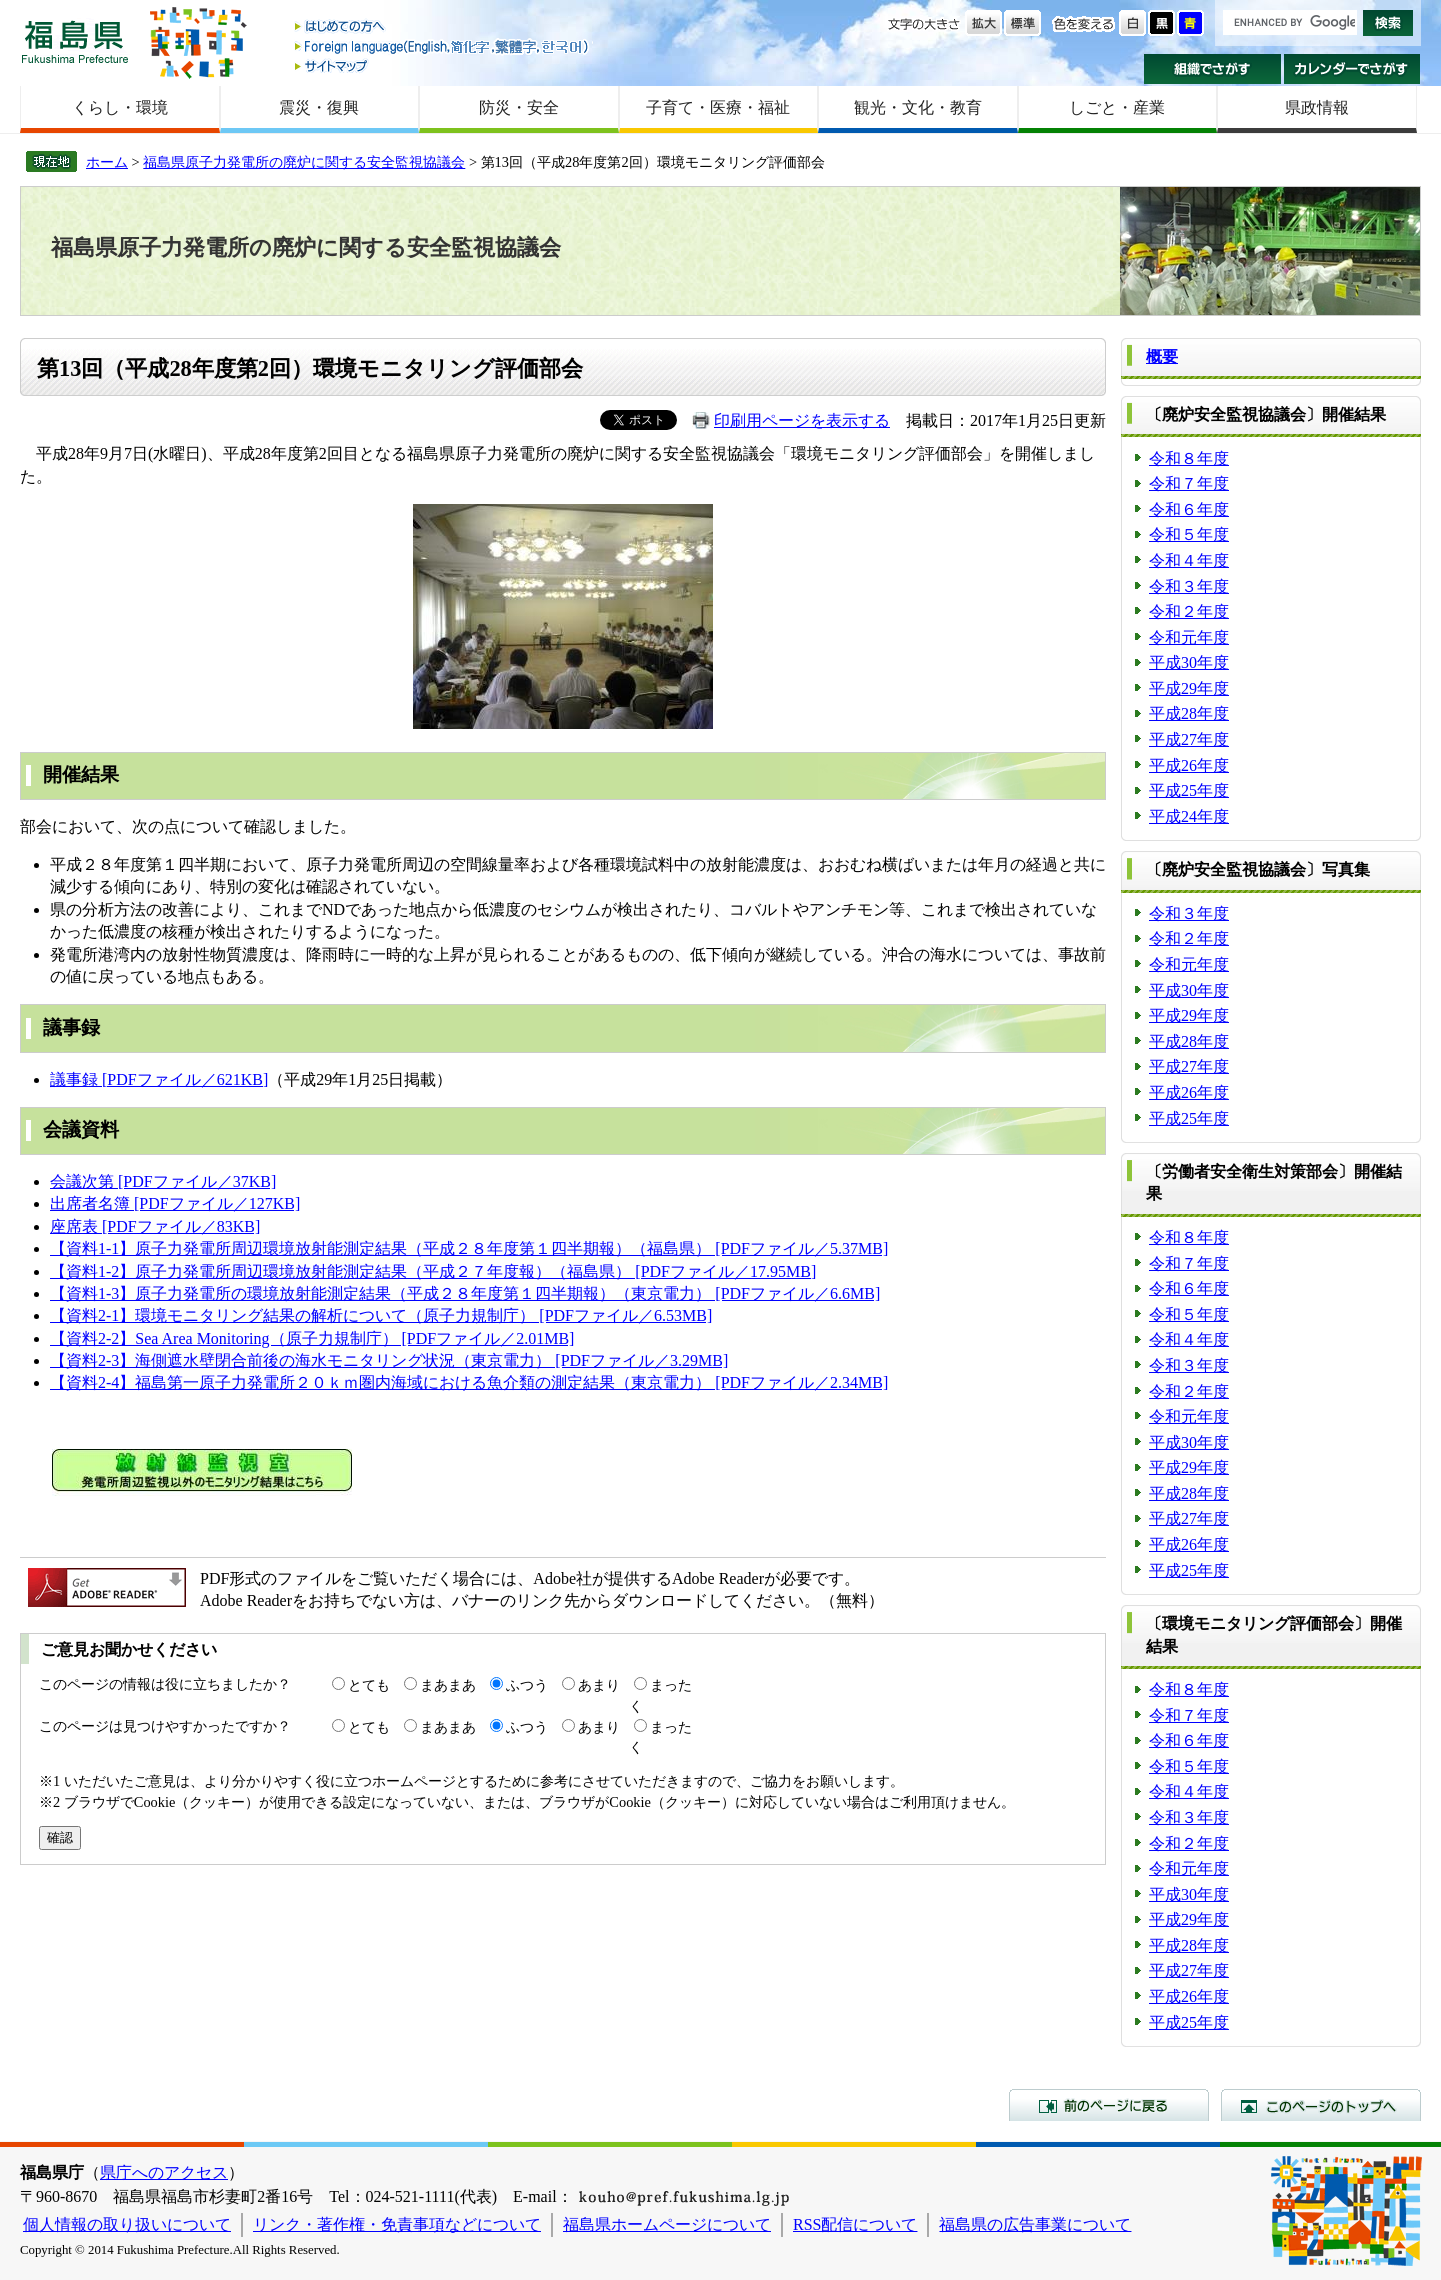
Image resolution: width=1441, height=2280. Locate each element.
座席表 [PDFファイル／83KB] (155, 1226)
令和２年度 (1189, 611)
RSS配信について (855, 2224)
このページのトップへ (1321, 2105)
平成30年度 (1189, 662)
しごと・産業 (1117, 107)
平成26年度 (1189, 765)
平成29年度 (1189, 688)
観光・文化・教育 (918, 107)
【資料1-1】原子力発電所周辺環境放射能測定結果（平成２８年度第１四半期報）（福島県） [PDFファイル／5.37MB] (469, 1248)
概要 (1162, 356)
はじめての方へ (443, 27)
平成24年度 (1189, 816)
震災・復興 (319, 107)
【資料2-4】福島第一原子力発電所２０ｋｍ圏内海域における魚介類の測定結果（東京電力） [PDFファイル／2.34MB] (469, 1382)
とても (369, 1685)
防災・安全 (519, 107)
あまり (599, 1685)
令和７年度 (1189, 483)
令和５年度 (1189, 534)
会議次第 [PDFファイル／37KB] (163, 1181)
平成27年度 (1189, 739)
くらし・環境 (120, 107)
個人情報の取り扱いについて (127, 2224)
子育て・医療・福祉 (718, 107)
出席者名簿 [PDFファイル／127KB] (175, 1203)
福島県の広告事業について (1035, 2224)
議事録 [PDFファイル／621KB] (159, 1079)
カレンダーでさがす (1352, 69)
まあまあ (448, 1685)
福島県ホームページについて (667, 2224)
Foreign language (443, 46)
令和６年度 (1189, 509)
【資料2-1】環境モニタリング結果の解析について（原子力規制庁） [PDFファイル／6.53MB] (381, 1315)
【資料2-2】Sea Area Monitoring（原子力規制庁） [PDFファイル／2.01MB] (312, 1338)
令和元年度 (1189, 637)
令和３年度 (1189, 586)
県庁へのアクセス (164, 2172)
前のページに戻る (1109, 2105)
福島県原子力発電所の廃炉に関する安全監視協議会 (304, 162)
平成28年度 (1189, 713)
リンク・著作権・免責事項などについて (397, 2224)
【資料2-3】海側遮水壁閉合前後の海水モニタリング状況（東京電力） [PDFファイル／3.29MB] (389, 1360)
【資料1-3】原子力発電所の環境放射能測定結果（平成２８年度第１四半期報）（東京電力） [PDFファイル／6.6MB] (465, 1293)
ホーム (107, 162)
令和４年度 (1189, 560)
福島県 (75, 41)
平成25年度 (1189, 790)
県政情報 (1317, 107)
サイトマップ (443, 65)
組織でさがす (1212, 69)
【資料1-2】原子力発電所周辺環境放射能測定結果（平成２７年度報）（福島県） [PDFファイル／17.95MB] (433, 1271)
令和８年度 (1189, 458)
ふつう (527, 1685)
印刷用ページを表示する (802, 420)
